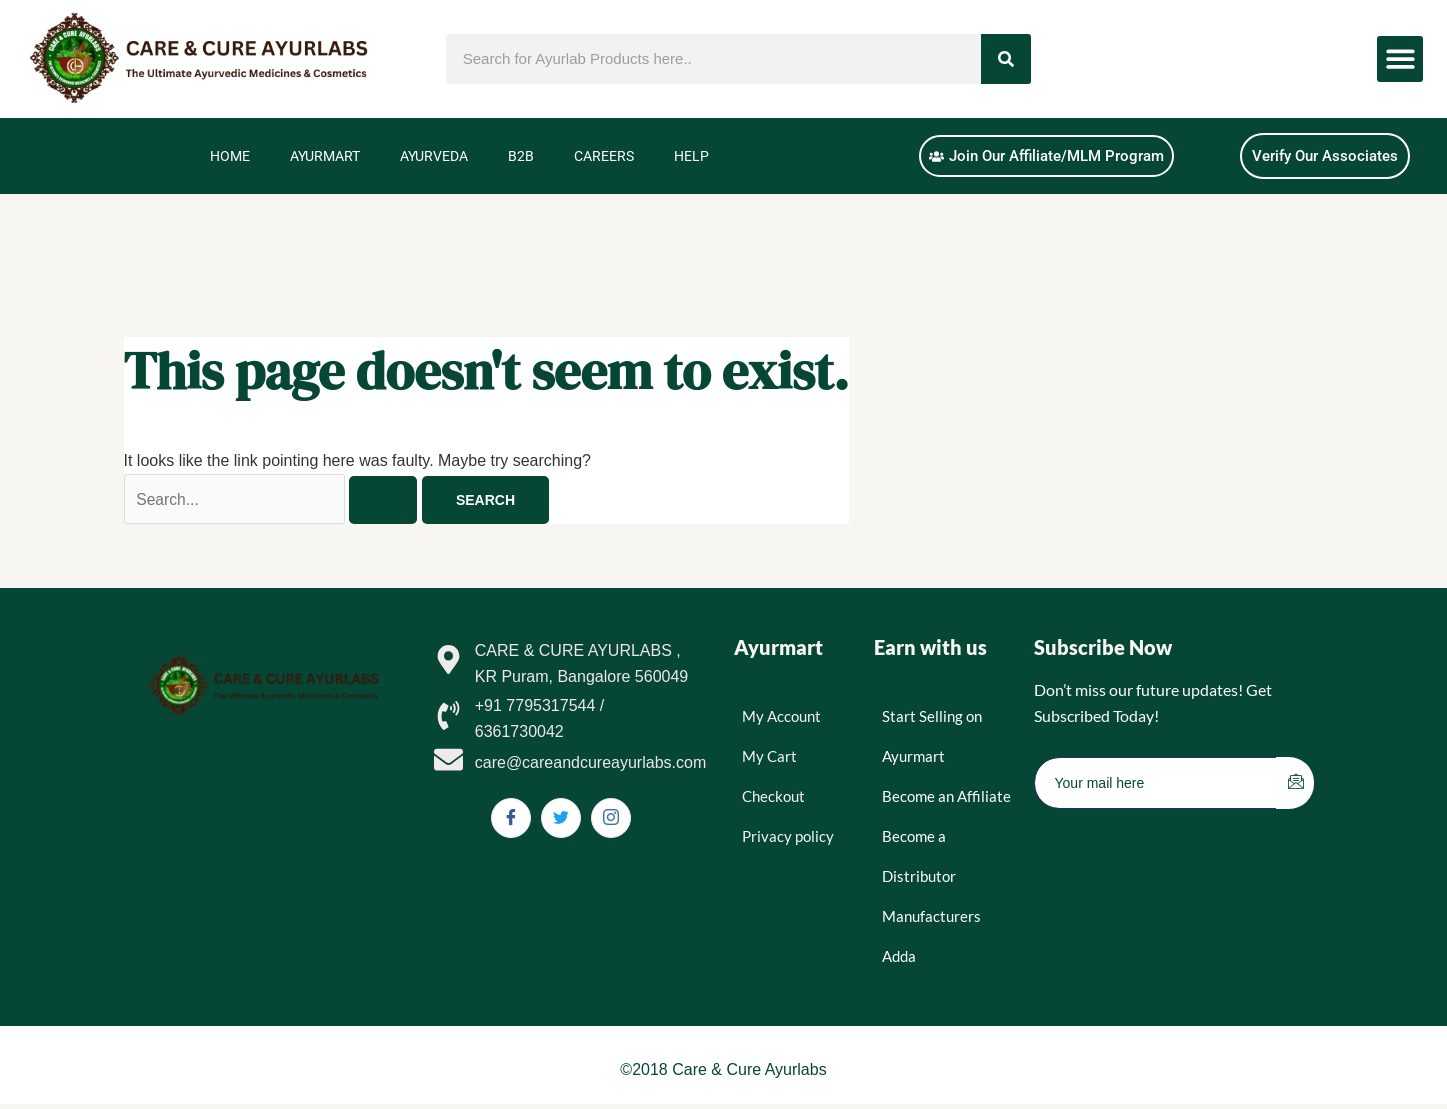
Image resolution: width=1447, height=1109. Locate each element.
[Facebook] (511, 819)
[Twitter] (561, 819)
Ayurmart (325, 156)
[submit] (1295, 784)
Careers (604, 156)
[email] (1156, 784)
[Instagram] (611, 819)
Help (691, 156)
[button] (1400, 59)
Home (230, 156)
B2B (521, 156)
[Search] (1006, 59)
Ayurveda (434, 156)
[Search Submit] (388, 500)
